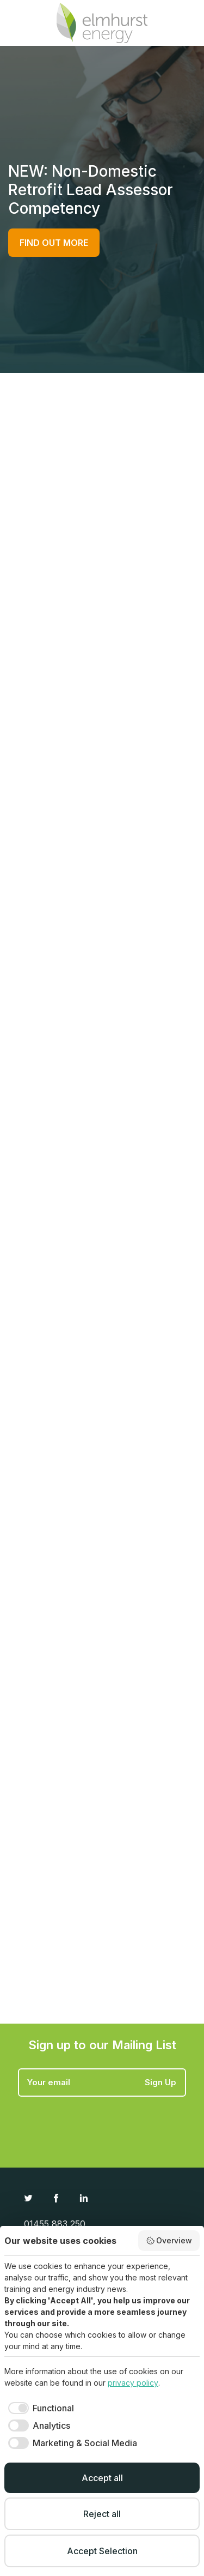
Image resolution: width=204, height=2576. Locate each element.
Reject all (102, 2513)
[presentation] (100, 2123)
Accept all (102, 2477)
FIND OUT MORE (54, 242)
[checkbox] (39, 2408)
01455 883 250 (54, 2223)
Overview (169, 2241)
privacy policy (133, 2382)
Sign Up (160, 2082)
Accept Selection (102, 2550)
